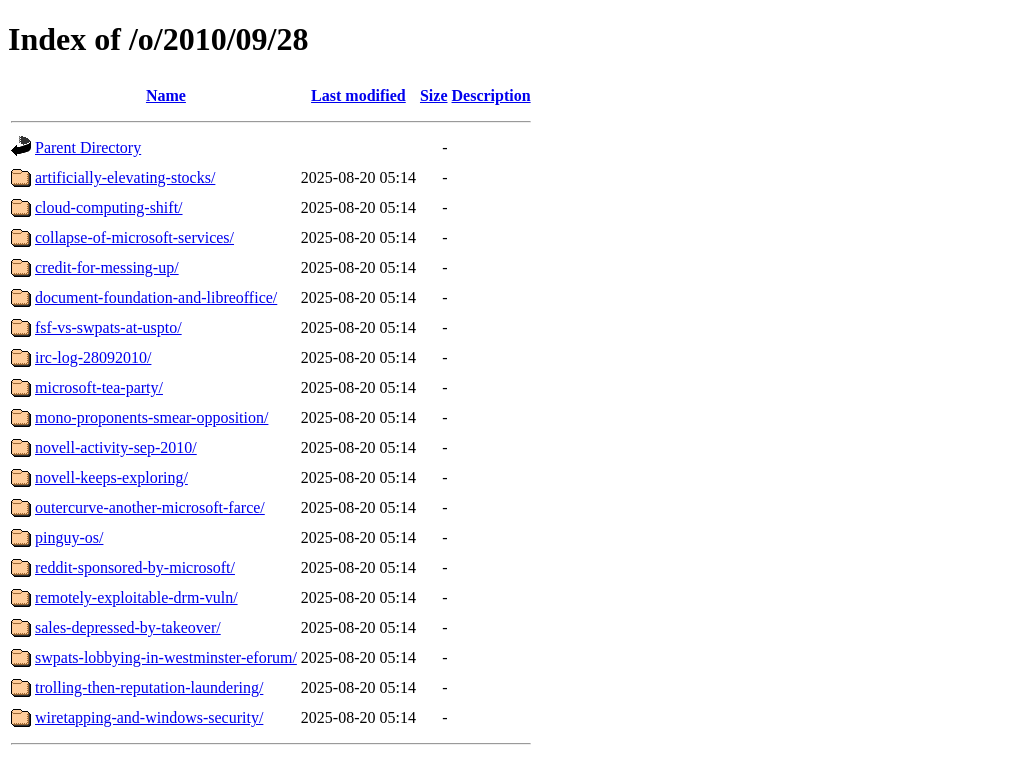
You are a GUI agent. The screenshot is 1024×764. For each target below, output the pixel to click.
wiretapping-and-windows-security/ (149, 717)
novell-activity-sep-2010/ (116, 447)
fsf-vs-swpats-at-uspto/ (108, 327)
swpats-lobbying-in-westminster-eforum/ (166, 657)
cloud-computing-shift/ (109, 207)
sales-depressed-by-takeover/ (128, 627)
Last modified (358, 95)
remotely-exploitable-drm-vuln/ (136, 597)
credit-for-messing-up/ (107, 267)
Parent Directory (88, 147)
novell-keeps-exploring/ (111, 477)
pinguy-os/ (69, 537)
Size (434, 95)
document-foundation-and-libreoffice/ (156, 297)
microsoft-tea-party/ (99, 387)
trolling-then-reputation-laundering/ (149, 687)
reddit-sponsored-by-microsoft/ (135, 567)
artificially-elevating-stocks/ (125, 177)
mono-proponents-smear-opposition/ (151, 417)
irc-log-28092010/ (93, 357)
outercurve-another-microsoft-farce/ (150, 507)
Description (491, 95)
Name (166, 95)
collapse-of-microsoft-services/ (134, 237)
